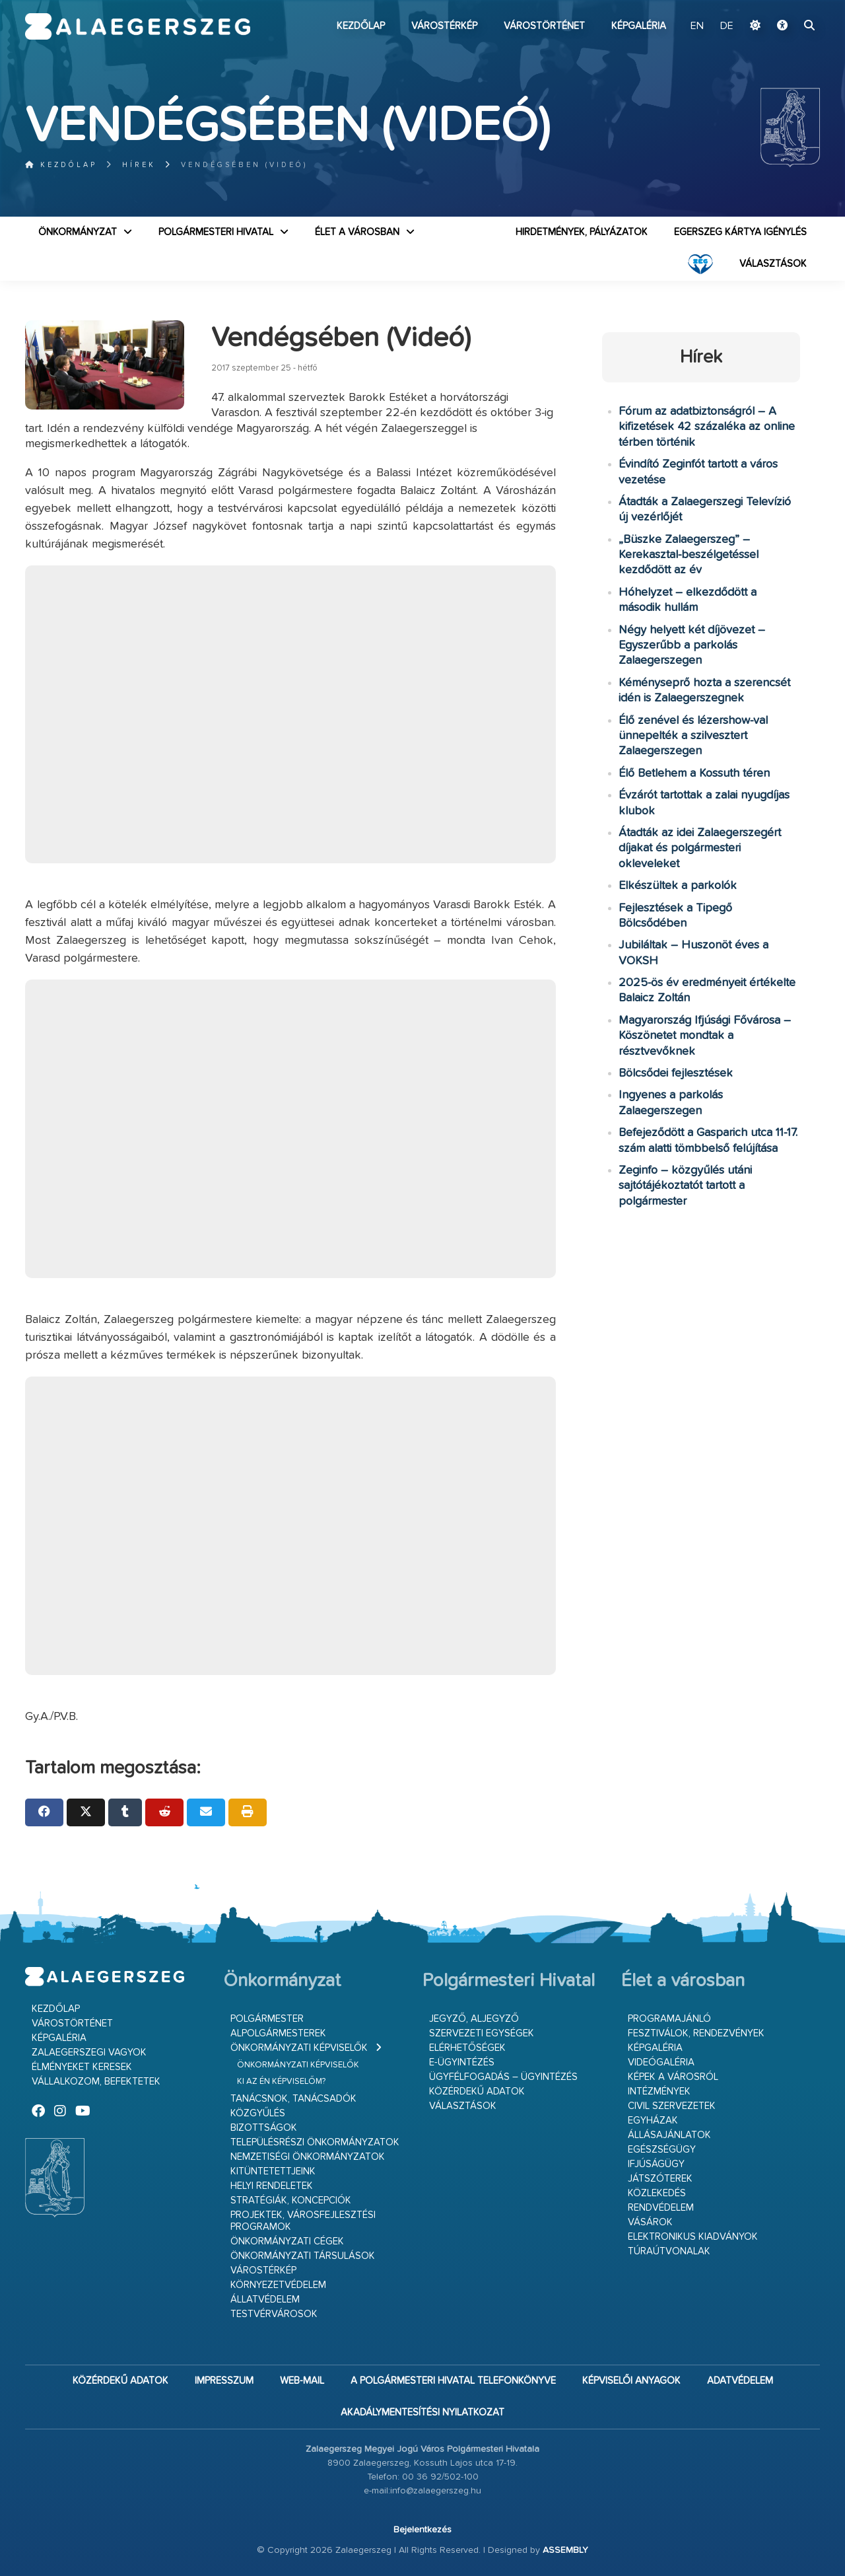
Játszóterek (660, 2179)
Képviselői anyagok (631, 2381)
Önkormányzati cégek (287, 2241)
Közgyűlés (257, 2113)
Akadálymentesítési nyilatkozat (422, 2412)
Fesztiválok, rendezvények (696, 2033)
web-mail (302, 2381)
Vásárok (650, 2222)
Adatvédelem (740, 2381)
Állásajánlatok (669, 2135)
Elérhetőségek (467, 2048)
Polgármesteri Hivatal (215, 232)
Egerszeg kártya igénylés (740, 232)
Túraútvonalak (669, 2251)
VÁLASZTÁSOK (773, 264)
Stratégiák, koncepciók (290, 2200)
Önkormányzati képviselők (299, 2048)
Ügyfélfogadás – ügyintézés (503, 2077)
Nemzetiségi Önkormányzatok (307, 2157)
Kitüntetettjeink (273, 2171)
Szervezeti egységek (481, 2033)
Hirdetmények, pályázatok (582, 232)
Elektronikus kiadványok (693, 2237)
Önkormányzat (77, 232)
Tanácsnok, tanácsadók (293, 2099)
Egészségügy (662, 2150)
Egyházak (653, 2121)
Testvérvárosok (274, 2314)
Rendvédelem (661, 2208)
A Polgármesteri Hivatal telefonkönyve (453, 2381)
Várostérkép (444, 26)
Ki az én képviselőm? (281, 2081)
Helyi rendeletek (271, 2186)
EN (697, 26)
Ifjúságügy (656, 2164)
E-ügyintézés (461, 2062)
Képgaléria (638, 26)
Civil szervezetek (672, 2106)
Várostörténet (544, 26)
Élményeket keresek (82, 2067)
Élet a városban (357, 232)
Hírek (139, 164)
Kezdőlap (361, 26)
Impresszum (224, 2381)
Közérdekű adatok (477, 2091)
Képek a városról (673, 2077)
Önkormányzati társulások (302, 2256)
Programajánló (669, 2019)
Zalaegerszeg (137, 26)
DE (726, 26)
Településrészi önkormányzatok (314, 2142)
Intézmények (659, 2091)
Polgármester (267, 2019)
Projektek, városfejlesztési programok (303, 2221)
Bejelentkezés (422, 2529)
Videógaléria (661, 2062)
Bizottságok (263, 2128)
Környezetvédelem (278, 2285)
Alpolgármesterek (278, 2033)
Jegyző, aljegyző (474, 2019)
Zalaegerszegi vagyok (89, 2052)
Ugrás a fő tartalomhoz (787, 6)
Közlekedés (657, 2193)
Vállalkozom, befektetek (96, 2082)
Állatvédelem (265, 2300)
